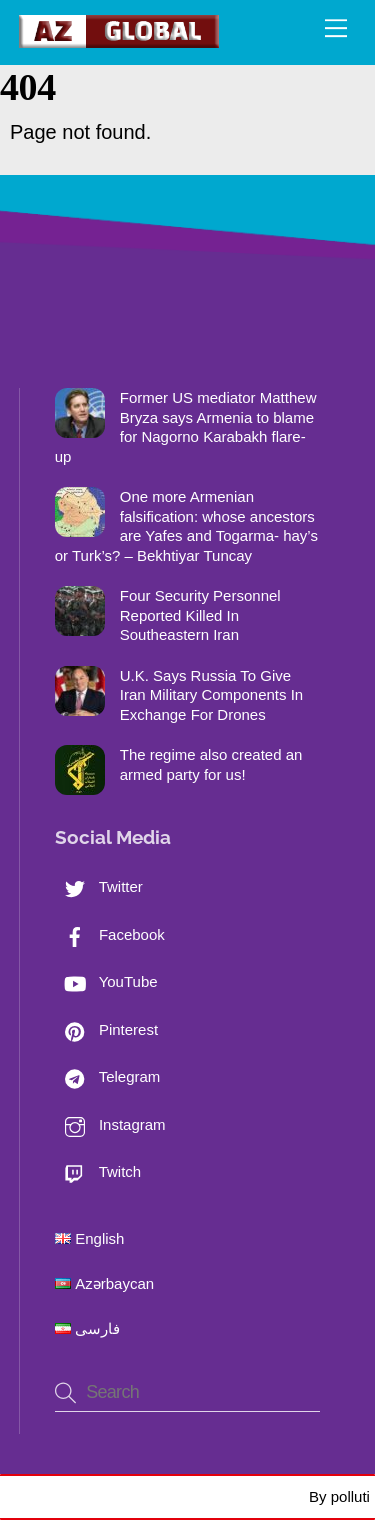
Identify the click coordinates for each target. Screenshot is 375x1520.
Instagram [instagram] (110, 1124)
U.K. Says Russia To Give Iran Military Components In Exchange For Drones (211, 695)
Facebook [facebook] (110, 934)
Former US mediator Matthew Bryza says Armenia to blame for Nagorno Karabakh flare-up (186, 427)
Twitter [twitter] (99, 886)
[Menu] (336, 27)
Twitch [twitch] (98, 1171)
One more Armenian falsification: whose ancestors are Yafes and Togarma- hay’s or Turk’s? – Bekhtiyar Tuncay (186, 526)
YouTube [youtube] (106, 981)
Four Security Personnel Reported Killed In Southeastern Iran (200, 615)
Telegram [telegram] (108, 1076)
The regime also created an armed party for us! (211, 764)
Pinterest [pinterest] (106, 1029)
